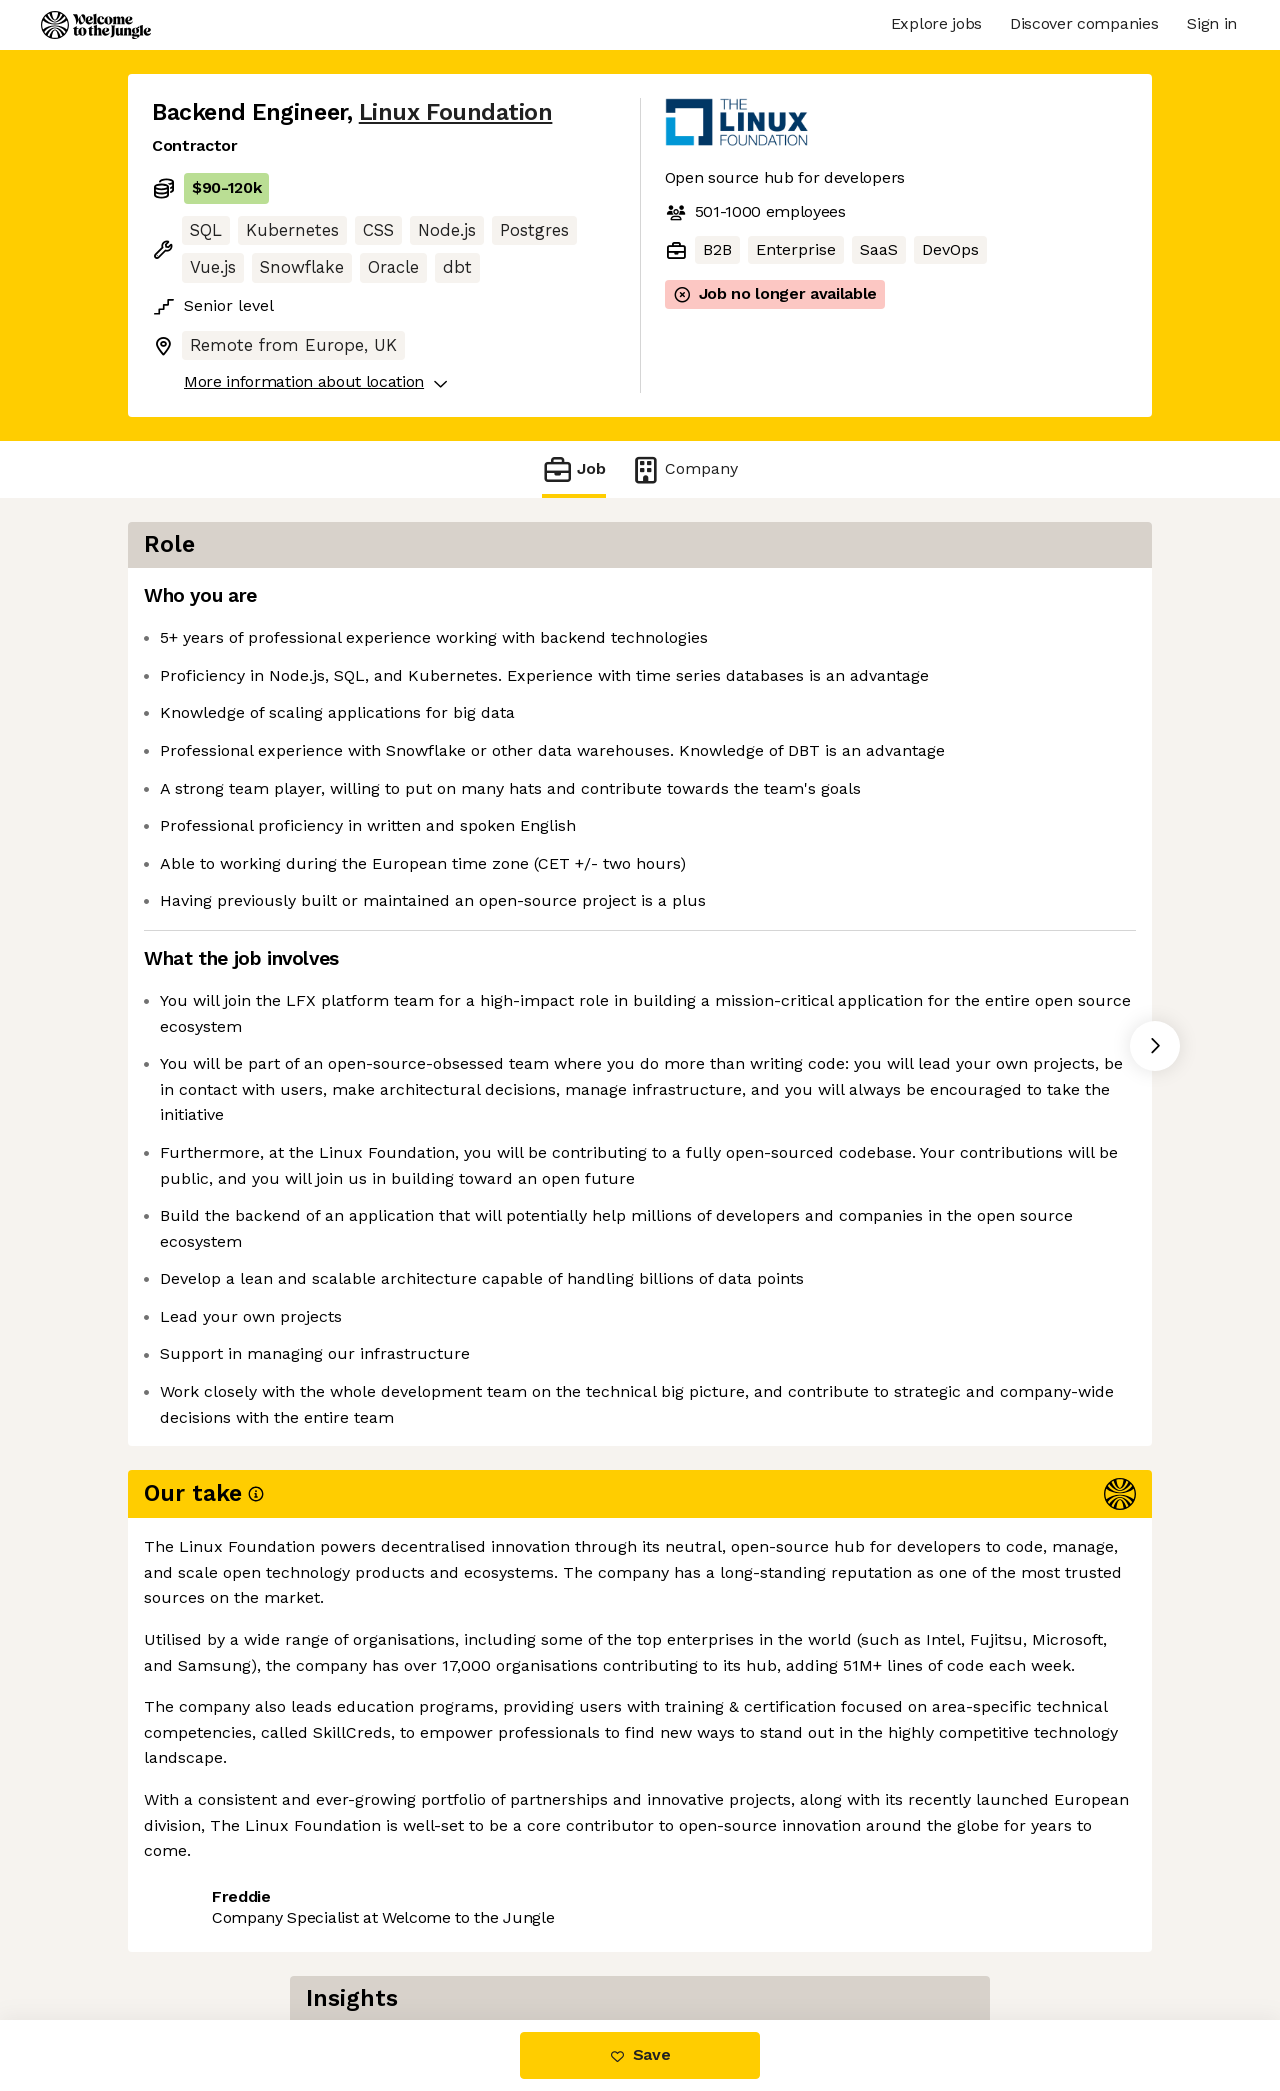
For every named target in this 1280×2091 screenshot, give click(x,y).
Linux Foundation (456, 112)
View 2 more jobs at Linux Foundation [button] (438, 1854)
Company (684, 469)
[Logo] (96, 25)
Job (574, 469)
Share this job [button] (207, 1854)
